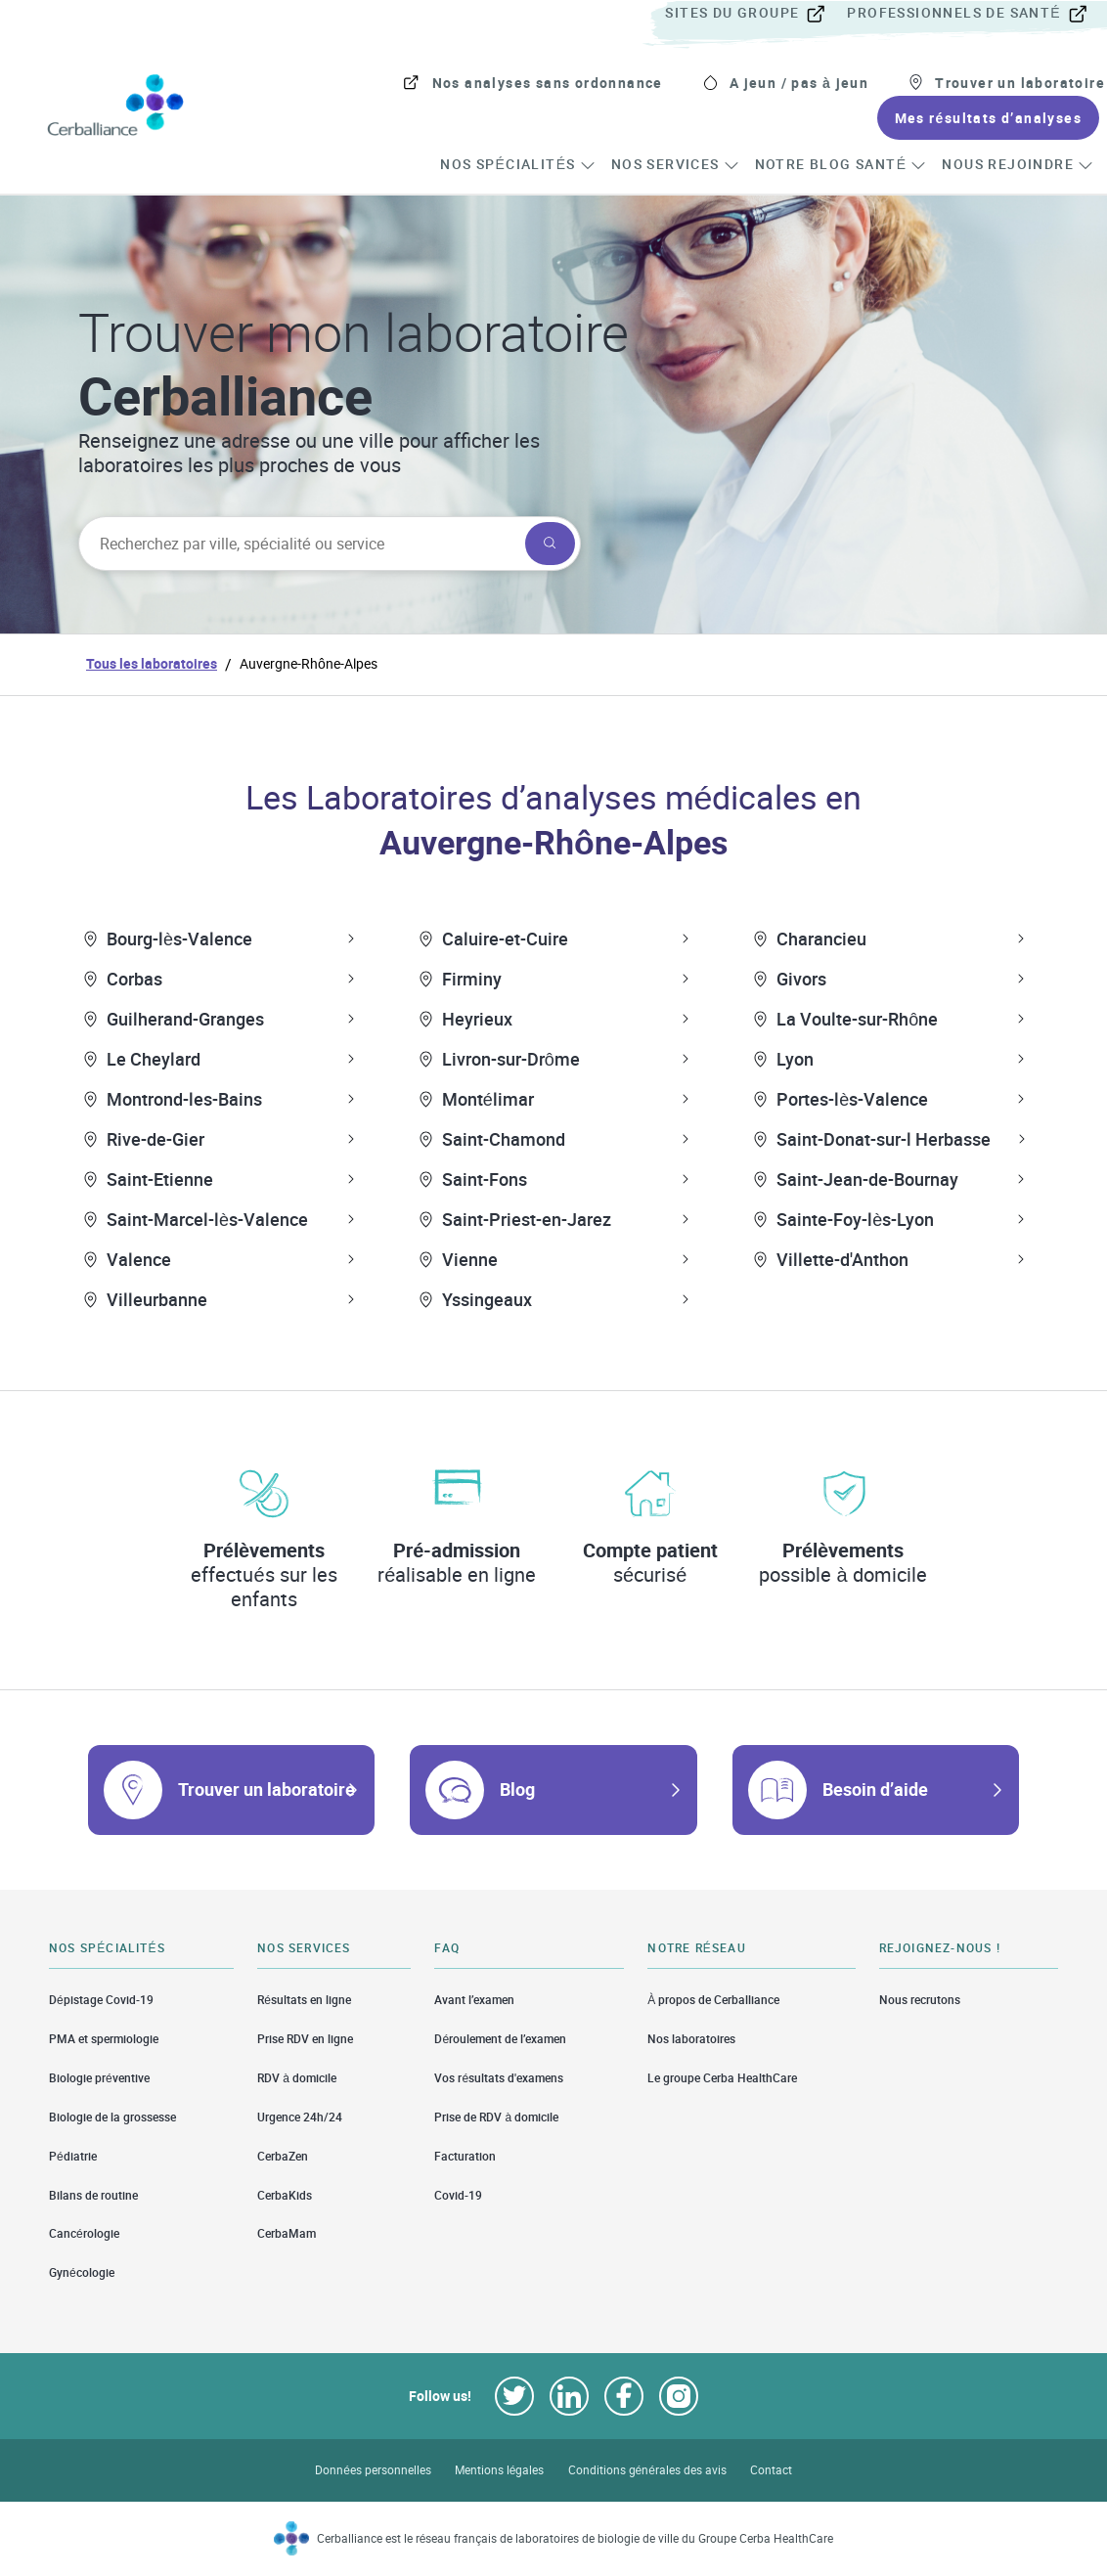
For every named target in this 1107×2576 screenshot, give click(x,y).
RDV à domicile (296, 2078)
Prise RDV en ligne (305, 2038)
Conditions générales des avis (647, 2470)
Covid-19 (458, 2195)
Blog (517, 1789)
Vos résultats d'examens (498, 2078)
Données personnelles (373, 2470)
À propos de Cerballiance (713, 1999)
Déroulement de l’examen (500, 2038)
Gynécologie (81, 2272)
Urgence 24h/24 (299, 2117)
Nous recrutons (919, 1999)
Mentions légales (500, 2470)
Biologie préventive (99, 2078)
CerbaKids (284, 2195)
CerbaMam (286, 2233)
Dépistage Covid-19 (101, 1999)
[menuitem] (754, 13)
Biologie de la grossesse (112, 2117)
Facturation (465, 2156)
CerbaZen (282, 2156)
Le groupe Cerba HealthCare (722, 2078)
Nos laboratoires (691, 2038)
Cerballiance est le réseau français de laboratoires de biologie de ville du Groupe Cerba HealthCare (575, 2538)
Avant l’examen (474, 1999)
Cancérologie (84, 2233)
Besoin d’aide (875, 1789)
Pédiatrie (73, 2156)
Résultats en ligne (304, 1999)
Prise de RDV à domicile (496, 2117)
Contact (771, 2470)
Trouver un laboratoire (266, 1789)
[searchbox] (299, 543)
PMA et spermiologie (103, 2038)
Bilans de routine (93, 2195)
